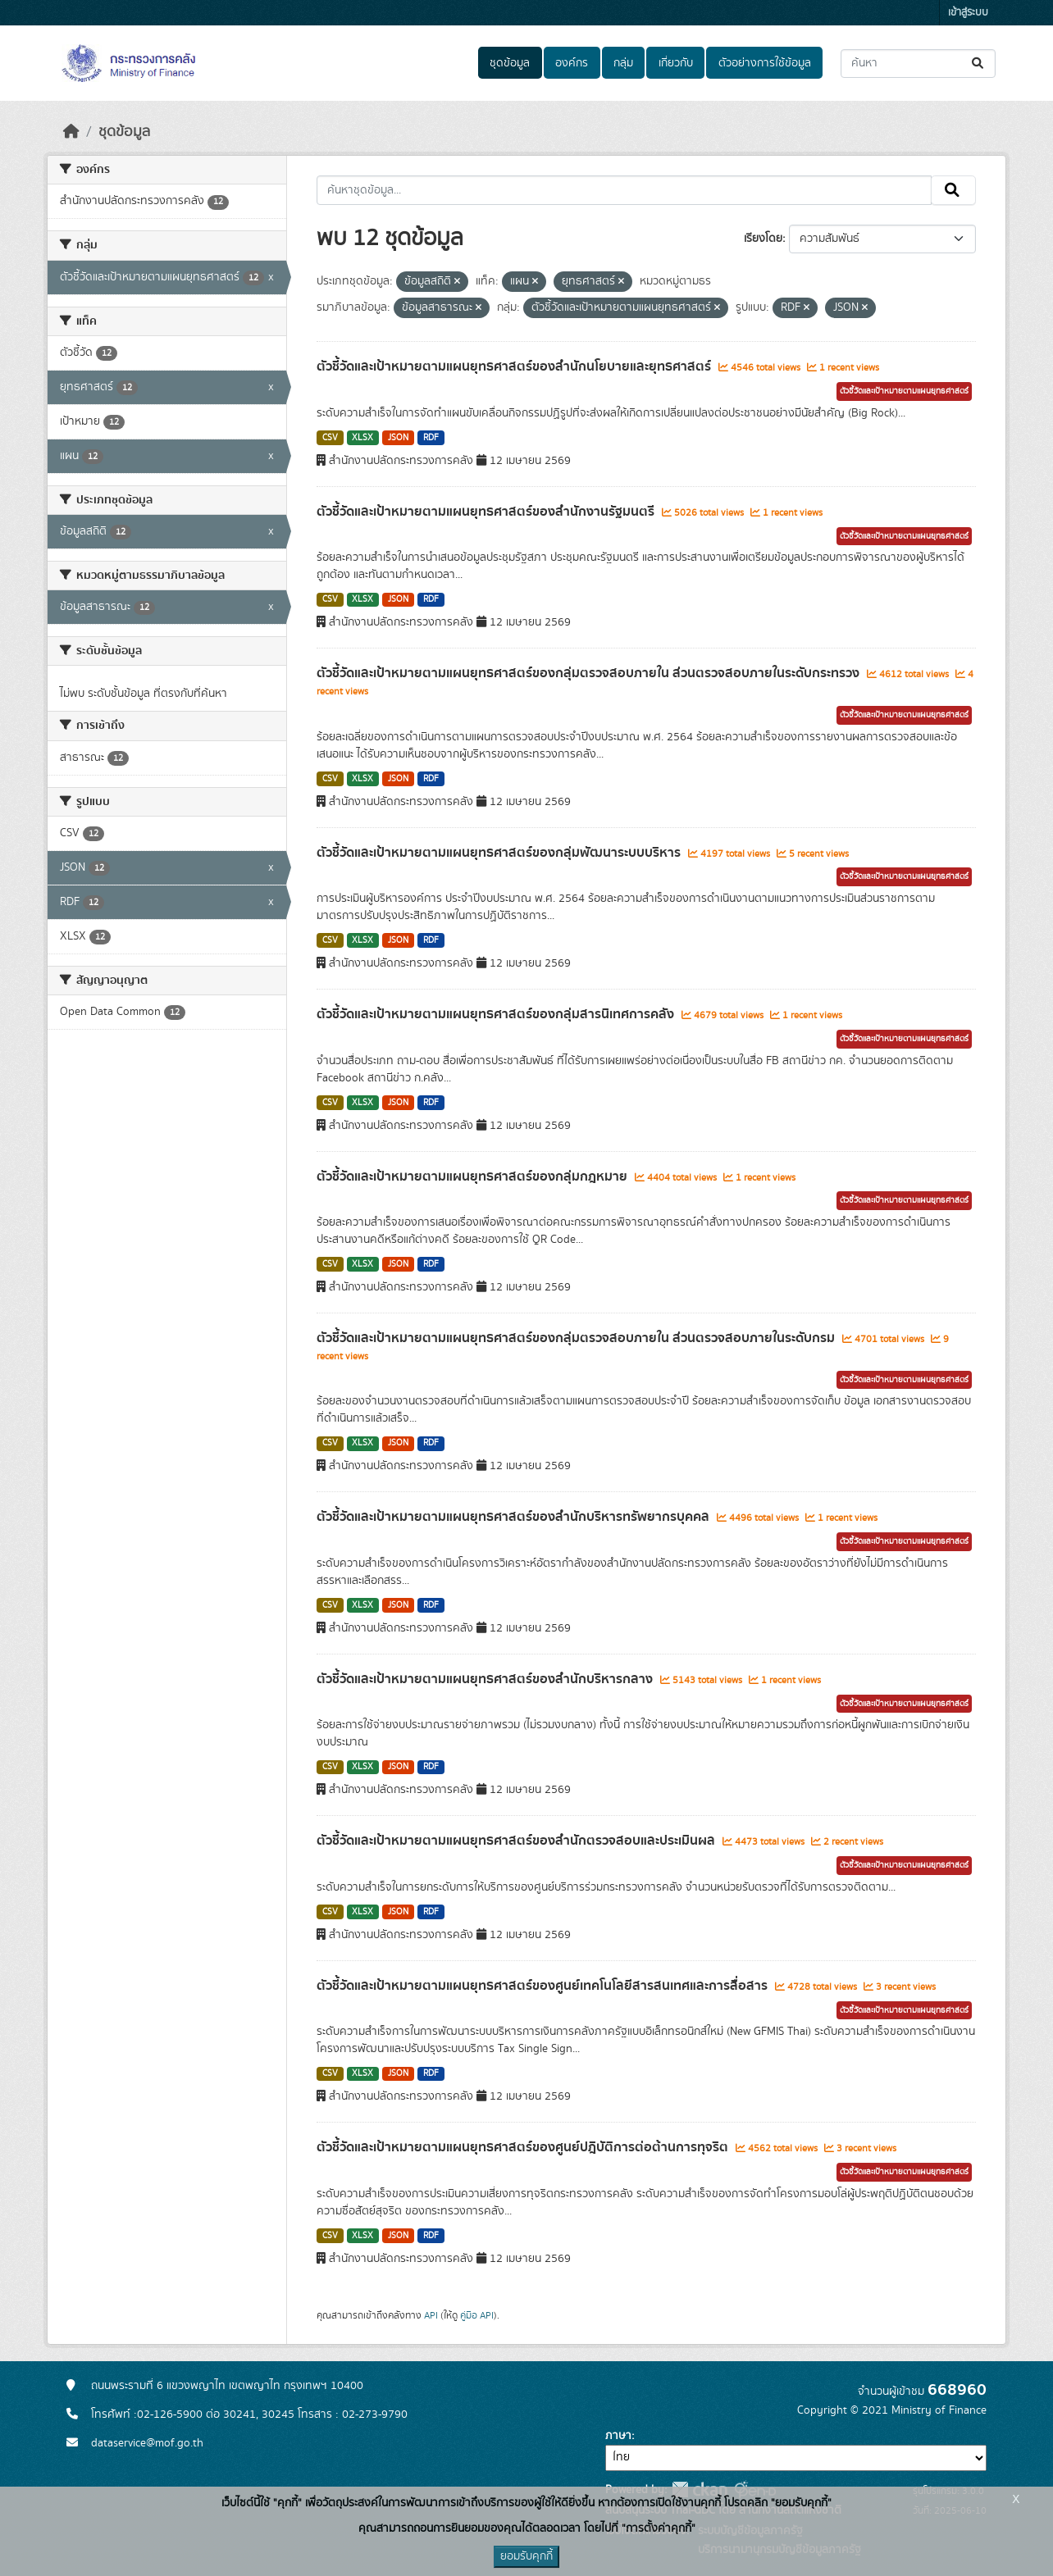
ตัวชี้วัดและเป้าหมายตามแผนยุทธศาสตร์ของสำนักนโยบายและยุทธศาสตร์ (515, 366)
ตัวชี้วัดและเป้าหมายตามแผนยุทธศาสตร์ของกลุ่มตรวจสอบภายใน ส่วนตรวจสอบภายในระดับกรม (577, 1338)
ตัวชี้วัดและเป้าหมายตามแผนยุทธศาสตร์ (904, 391)
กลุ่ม (623, 63)
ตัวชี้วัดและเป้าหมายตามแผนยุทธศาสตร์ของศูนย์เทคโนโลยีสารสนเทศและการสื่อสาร (544, 1985)
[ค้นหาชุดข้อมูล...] (918, 63)
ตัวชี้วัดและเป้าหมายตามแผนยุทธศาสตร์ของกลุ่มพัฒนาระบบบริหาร (500, 852)
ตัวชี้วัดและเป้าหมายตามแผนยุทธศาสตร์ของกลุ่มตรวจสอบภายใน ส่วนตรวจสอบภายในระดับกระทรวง (590, 673)
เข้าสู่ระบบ (968, 12)
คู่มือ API (477, 2315)
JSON (398, 437)
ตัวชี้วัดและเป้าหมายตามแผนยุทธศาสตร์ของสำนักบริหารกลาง (486, 1679)
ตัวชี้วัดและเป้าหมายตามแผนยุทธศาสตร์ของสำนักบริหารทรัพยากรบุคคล (515, 1516)
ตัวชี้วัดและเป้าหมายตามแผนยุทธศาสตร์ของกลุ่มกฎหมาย (474, 1176)
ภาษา (618, 2436)
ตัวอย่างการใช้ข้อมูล (764, 63)
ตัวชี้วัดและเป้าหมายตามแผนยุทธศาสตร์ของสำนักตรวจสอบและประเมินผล (517, 1840)
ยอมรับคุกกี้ (526, 2556)
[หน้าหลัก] (71, 132)
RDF (431, 437)
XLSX (362, 437)
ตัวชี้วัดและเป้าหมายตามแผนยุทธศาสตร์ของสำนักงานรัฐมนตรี (487, 511)
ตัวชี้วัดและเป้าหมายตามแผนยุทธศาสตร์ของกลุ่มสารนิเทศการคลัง (497, 1014)
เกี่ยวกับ (676, 63)
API (431, 2315)
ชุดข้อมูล (510, 63)
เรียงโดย (763, 238)
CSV (330, 437)
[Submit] (978, 63)
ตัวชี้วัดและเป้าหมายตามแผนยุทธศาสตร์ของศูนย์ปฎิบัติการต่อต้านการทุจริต (524, 2147)
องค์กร (571, 63)
